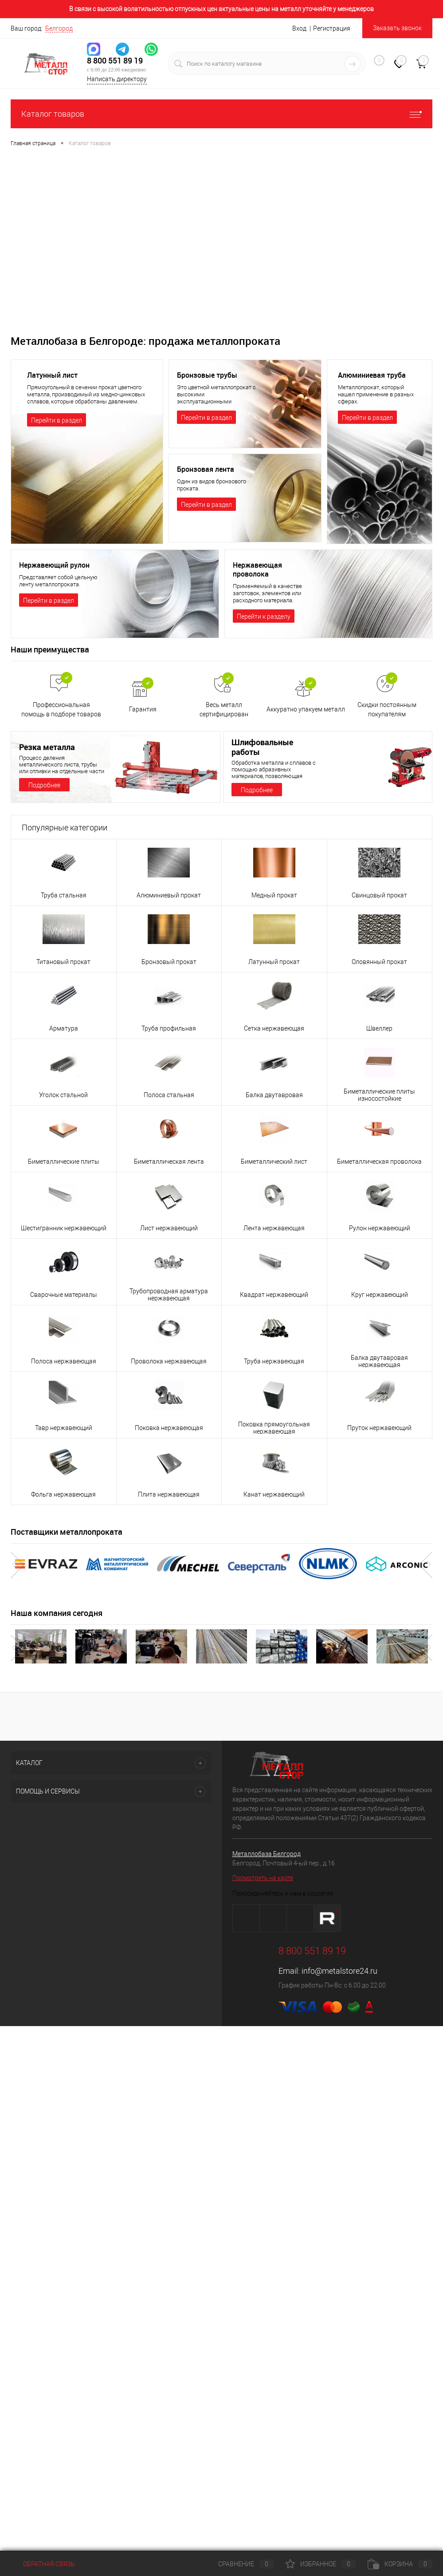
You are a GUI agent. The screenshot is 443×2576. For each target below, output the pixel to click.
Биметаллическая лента (169, 1161)
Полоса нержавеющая (63, 1361)
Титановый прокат (63, 961)
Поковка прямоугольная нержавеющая (274, 1428)
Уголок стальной (63, 1094)
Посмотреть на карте (262, 1877)
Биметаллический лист (274, 1161)
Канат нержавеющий (274, 1494)
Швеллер (379, 1028)
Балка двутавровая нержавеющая (379, 1361)
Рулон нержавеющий (379, 1228)
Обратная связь (43, 2564)
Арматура (63, 1028)
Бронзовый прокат (168, 961)
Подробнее (44, 785)
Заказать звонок (397, 28)
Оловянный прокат (379, 961)
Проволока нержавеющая (169, 1361)
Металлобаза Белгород (266, 1853)
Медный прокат (274, 895)
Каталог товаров (221, 113)
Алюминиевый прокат (169, 895)
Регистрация (331, 28)
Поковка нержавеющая (169, 1427)
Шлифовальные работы (262, 747)
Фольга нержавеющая (63, 1494)
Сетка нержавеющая (274, 1028)
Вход (299, 28)
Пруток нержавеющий (379, 1427)
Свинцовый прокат (379, 895)
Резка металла (47, 747)
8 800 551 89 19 (115, 60)
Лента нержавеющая (274, 1228)
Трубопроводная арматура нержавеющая (168, 1295)
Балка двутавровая (274, 1094)
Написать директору (117, 79)
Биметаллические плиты (63, 1161)
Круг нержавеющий (379, 1294)
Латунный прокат (274, 961)
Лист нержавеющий (169, 1228)
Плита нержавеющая (169, 1494)
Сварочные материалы (63, 1294)
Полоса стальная (169, 1094)
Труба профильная (168, 1028)
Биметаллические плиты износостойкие (379, 1095)
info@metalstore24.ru (339, 1970)
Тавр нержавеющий (63, 1427)
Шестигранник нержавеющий (63, 1228)
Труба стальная (63, 895)
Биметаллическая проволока (379, 1161)
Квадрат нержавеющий (274, 1294)
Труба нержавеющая (274, 1361)
